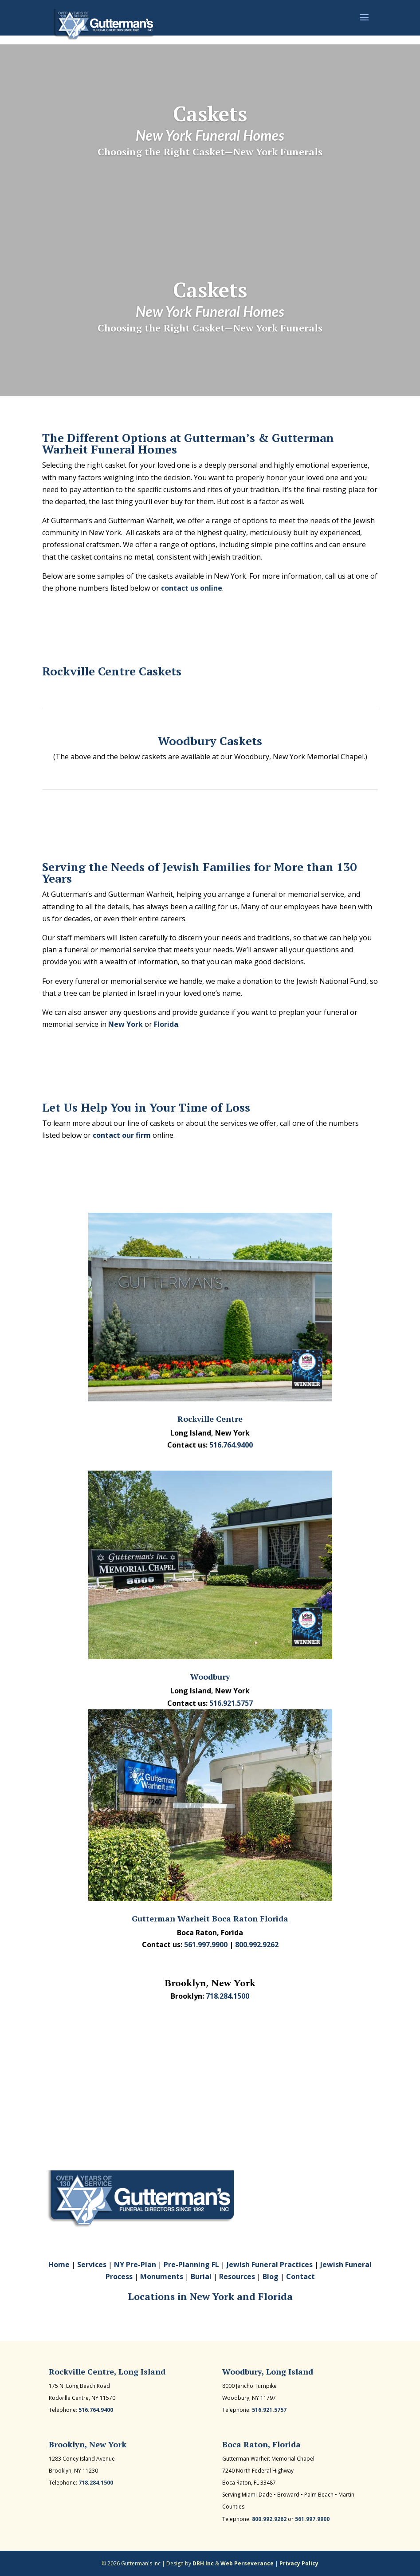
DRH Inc (203, 2563)
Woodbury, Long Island (267, 2371)
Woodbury (210, 1676)
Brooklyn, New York (87, 2444)
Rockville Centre (210, 1418)
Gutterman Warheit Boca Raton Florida (210, 1918)
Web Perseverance (247, 2563)
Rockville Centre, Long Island (107, 2371)
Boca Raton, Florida (261, 2444)
